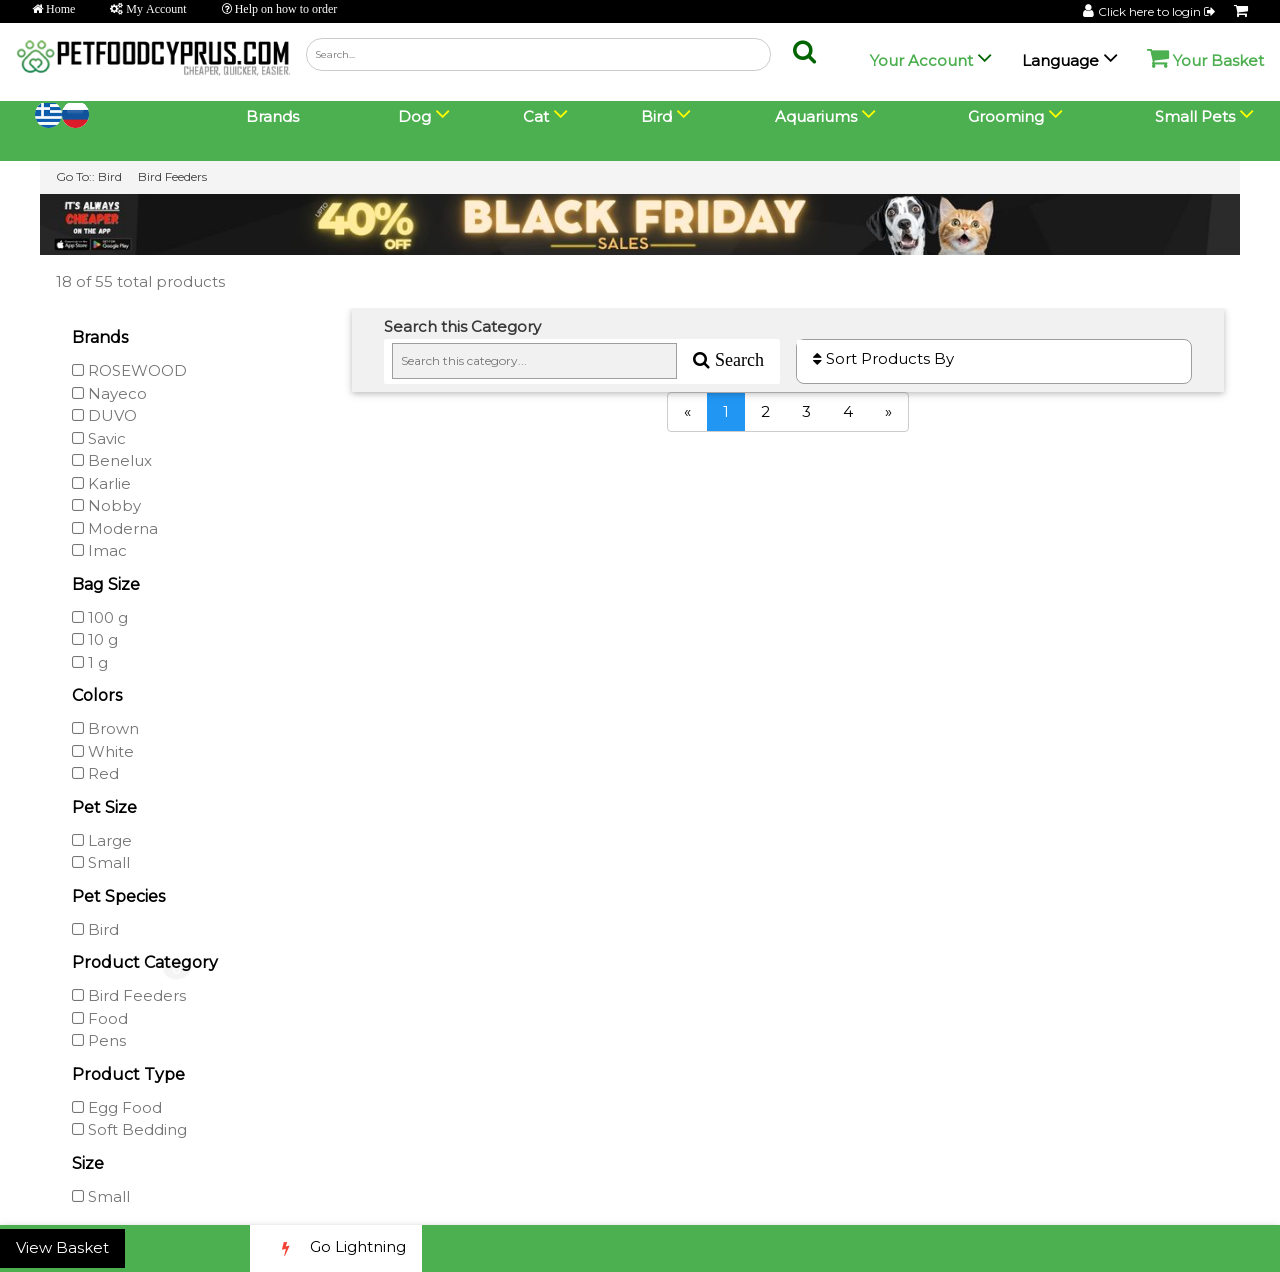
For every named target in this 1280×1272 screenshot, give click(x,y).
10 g (95, 639)
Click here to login (1158, 11)
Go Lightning (336, 1248)
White (103, 751)
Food (100, 1018)
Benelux (112, 460)
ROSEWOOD (129, 370)
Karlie (101, 483)
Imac (99, 550)
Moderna (115, 528)
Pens (99, 1040)
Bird (110, 176)
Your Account (921, 60)
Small (101, 862)
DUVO (104, 415)
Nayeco (109, 393)
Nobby (106, 505)
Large (102, 840)
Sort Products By (883, 358)
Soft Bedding (129, 1129)
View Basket (62, 1247)
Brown (105, 728)
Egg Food (117, 1107)
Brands (272, 116)
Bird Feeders (172, 176)
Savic (99, 438)
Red (95, 773)
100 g (100, 617)
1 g (90, 662)
